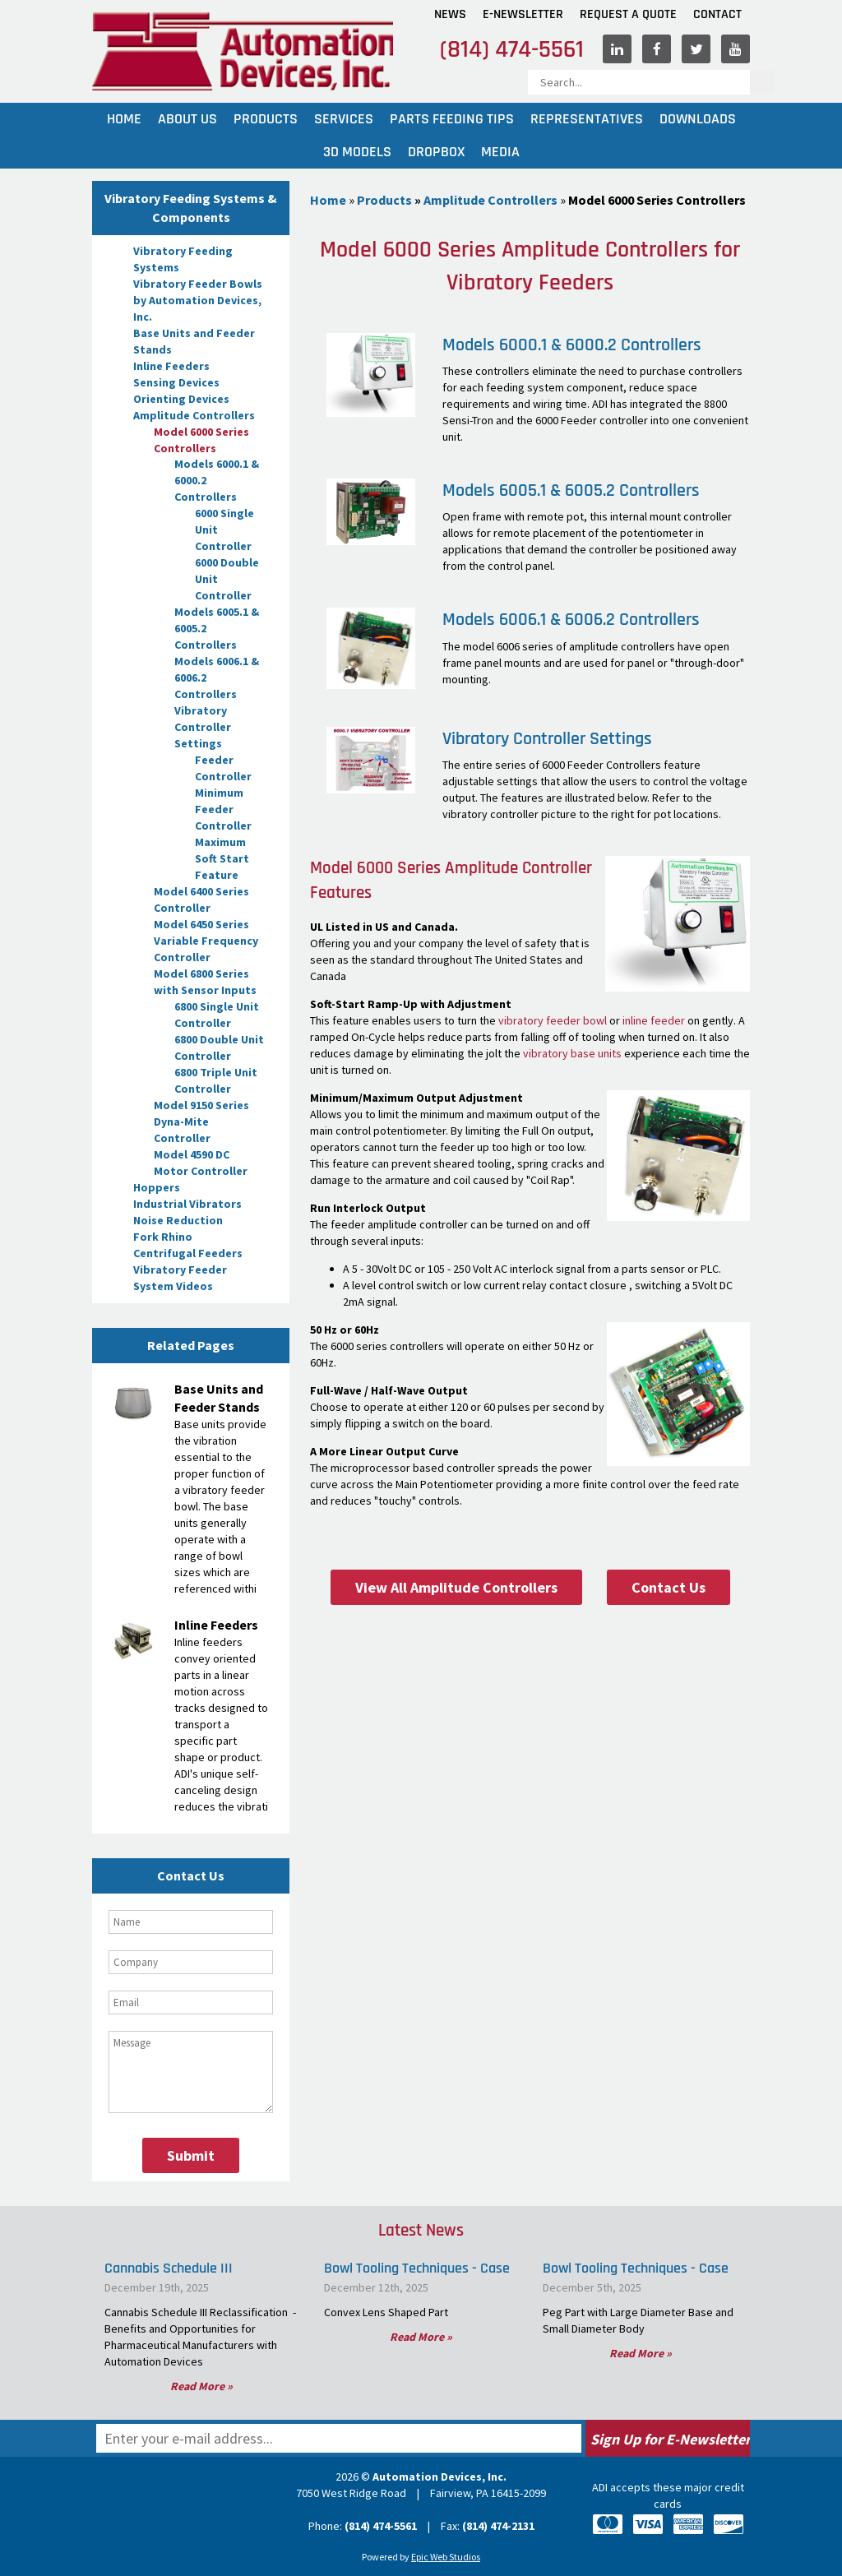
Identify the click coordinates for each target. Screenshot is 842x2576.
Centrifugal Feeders (188, 1253)
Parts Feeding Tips (452, 118)
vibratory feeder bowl (552, 1020)
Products (266, 118)
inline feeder (653, 1020)
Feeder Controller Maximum (223, 825)
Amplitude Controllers (194, 415)
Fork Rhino (162, 1236)
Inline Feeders (171, 365)
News (450, 14)
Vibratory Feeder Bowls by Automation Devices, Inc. (197, 300)
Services (343, 118)
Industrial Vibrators (187, 1203)
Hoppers (156, 1187)
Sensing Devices (176, 382)
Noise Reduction (178, 1220)
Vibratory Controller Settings (202, 727)
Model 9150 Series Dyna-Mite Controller (201, 1121)
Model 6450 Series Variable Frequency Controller (206, 940)
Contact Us (669, 1587)
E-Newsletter (523, 14)
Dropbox (436, 151)
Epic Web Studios (445, 2557)
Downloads (697, 118)
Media (500, 151)
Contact (717, 14)
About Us (187, 118)
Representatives (586, 118)
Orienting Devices (181, 398)
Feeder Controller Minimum (223, 776)
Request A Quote (628, 14)
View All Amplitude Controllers (456, 1587)
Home (124, 118)
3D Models (357, 151)
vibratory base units (572, 1053)
